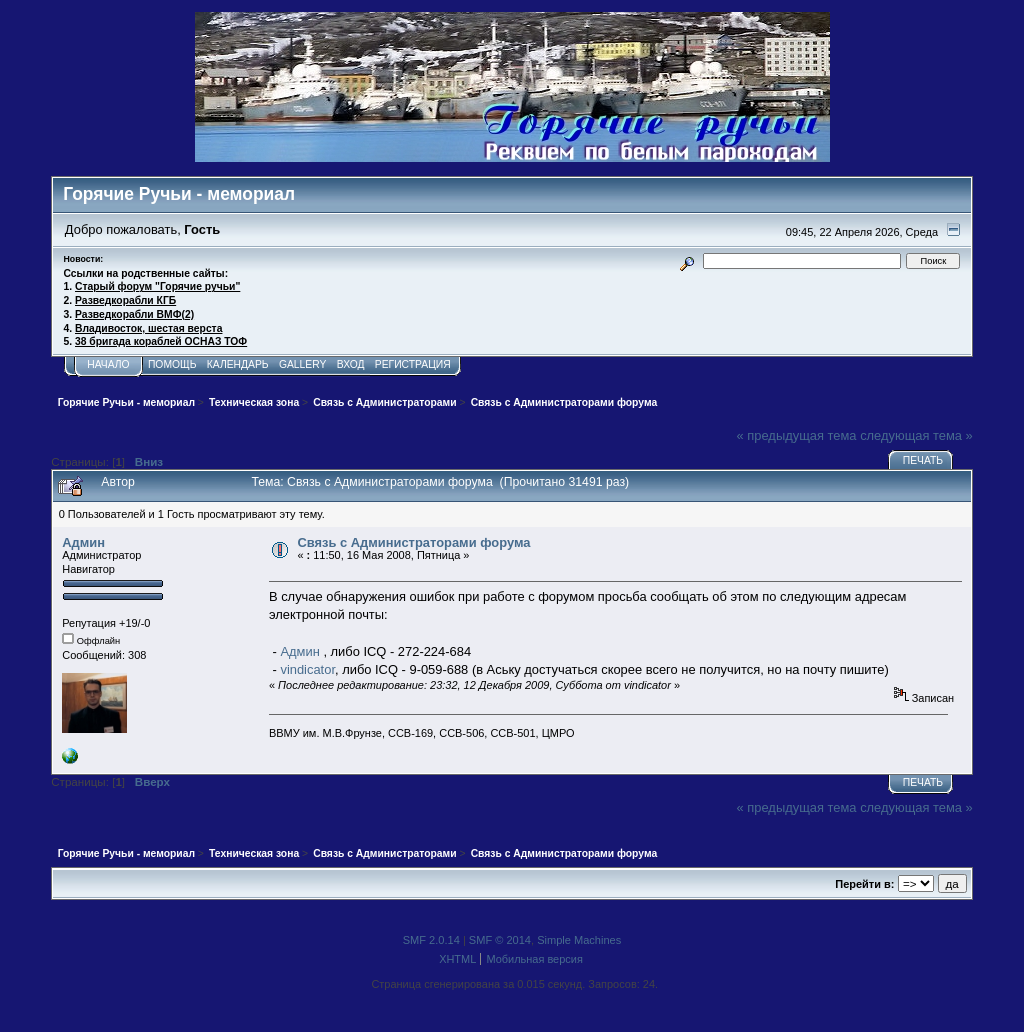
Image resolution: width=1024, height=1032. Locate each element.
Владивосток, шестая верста (148, 328)
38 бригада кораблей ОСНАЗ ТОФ (161, 341)
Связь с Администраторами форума (413, 542)
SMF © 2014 (500, 940)
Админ (83, 542)
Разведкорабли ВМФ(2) (134, 314)
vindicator (307, 669)
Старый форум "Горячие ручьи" (157, 286)
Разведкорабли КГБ (125, 300)
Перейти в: (864, 884)
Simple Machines (579, 940)
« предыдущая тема (797, 435)
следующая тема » (916, 435)
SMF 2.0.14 (431, 940)
